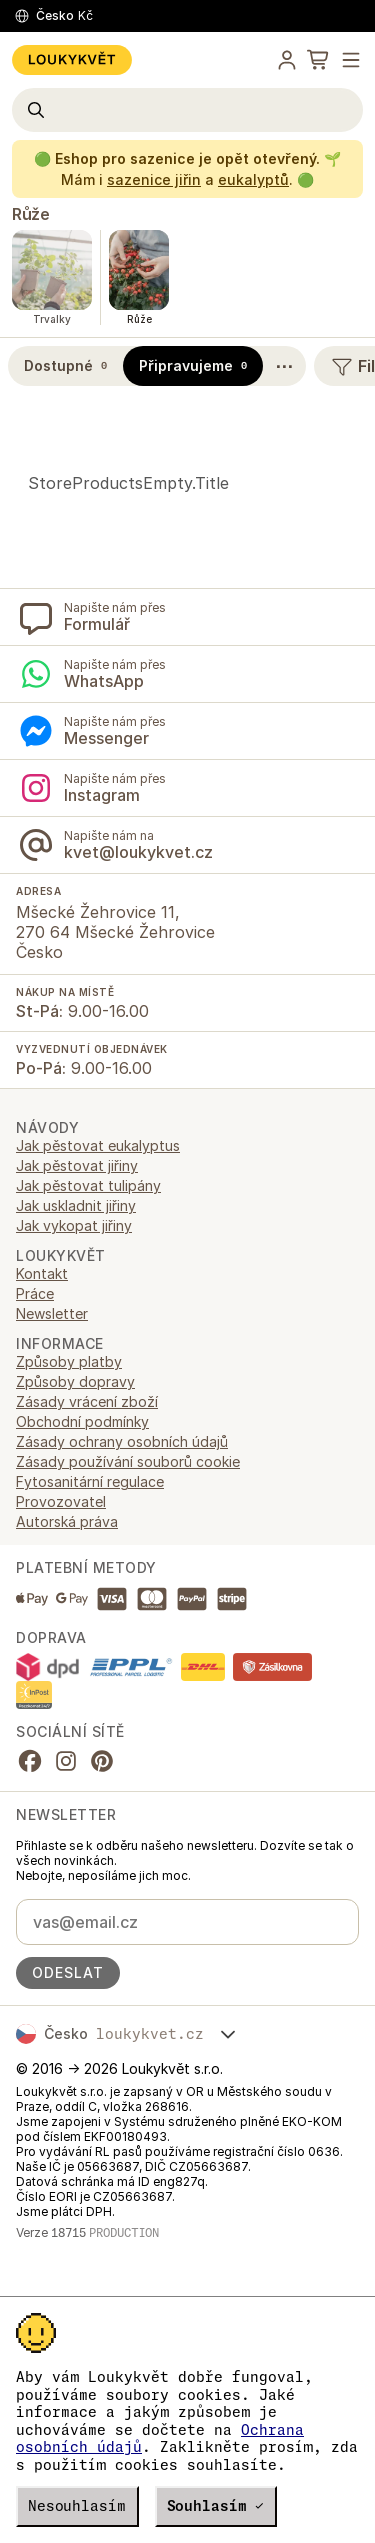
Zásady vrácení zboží (87, 1673)
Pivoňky (42, 1269)
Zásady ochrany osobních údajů (122, 1713)
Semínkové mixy (68, 1309)
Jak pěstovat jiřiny (77, 1437)
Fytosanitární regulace (90, 1753)
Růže (30, 214)
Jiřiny (33, 1209)
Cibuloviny (50, 1169)
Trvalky (40, 1349)
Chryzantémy (60, 1149)
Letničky (43, 1229)
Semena (42, 1289)
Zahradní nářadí (67, 1369)
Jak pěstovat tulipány (88, 1457)
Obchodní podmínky (82, 1693)
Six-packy (49, 1329)
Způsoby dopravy (75, 1653)
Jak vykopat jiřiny (74, 1497)
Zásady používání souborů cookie (128, 1733)
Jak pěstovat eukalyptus (98, 1417)
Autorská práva (67, 1793)
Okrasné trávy (62, 1249)
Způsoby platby (69, 1633)
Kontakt (42, 1545)
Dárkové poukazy (74, 1189)
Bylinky (39, 1129)
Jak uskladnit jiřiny (76, 1477)
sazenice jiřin (154, 179)
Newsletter (52, 1585)
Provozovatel (61, 1773)
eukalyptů (253, 179)
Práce (35, 1565)
